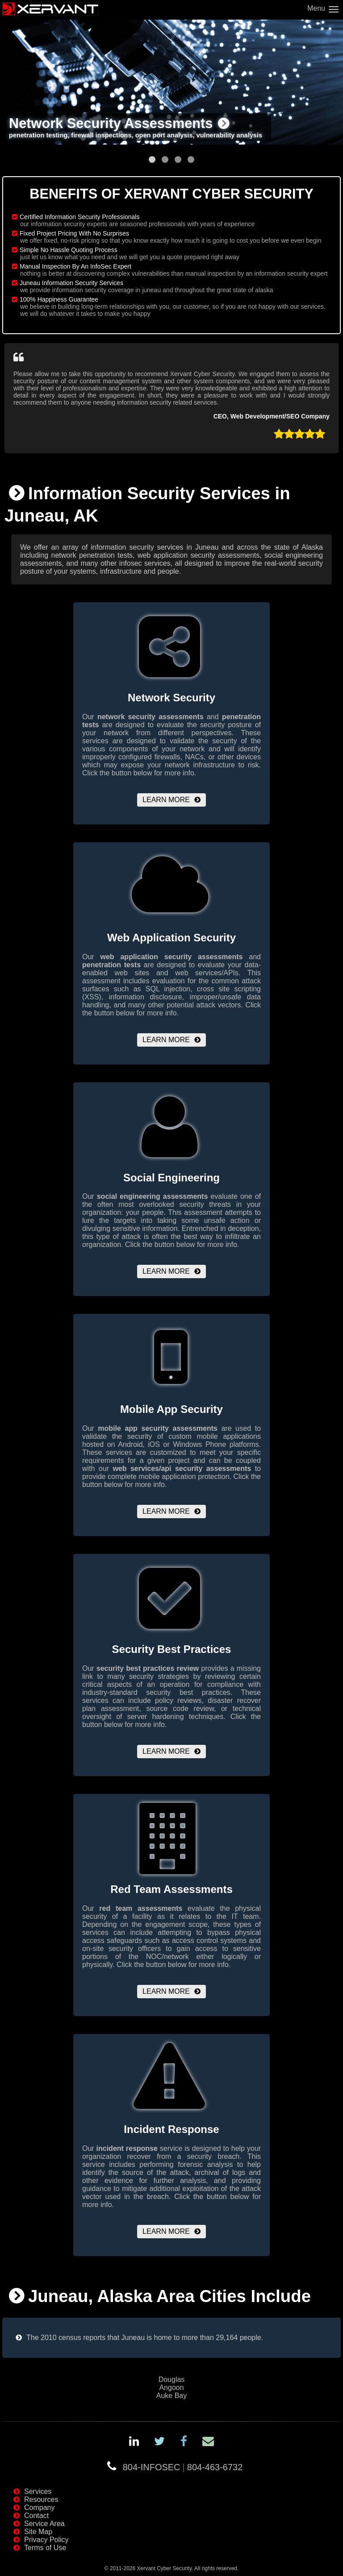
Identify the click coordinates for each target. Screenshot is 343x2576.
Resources (41, 2499)
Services (37, 2491)
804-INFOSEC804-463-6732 (183, 2467)
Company (39, 2507)
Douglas (172, 2379)
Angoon (171, 2387)
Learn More (166, 799)
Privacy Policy (46, 2539)
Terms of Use (45, 2547)
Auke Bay (171, 2395)
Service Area (44, 2523)
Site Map (38, 2531)
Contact (36, 2515)
